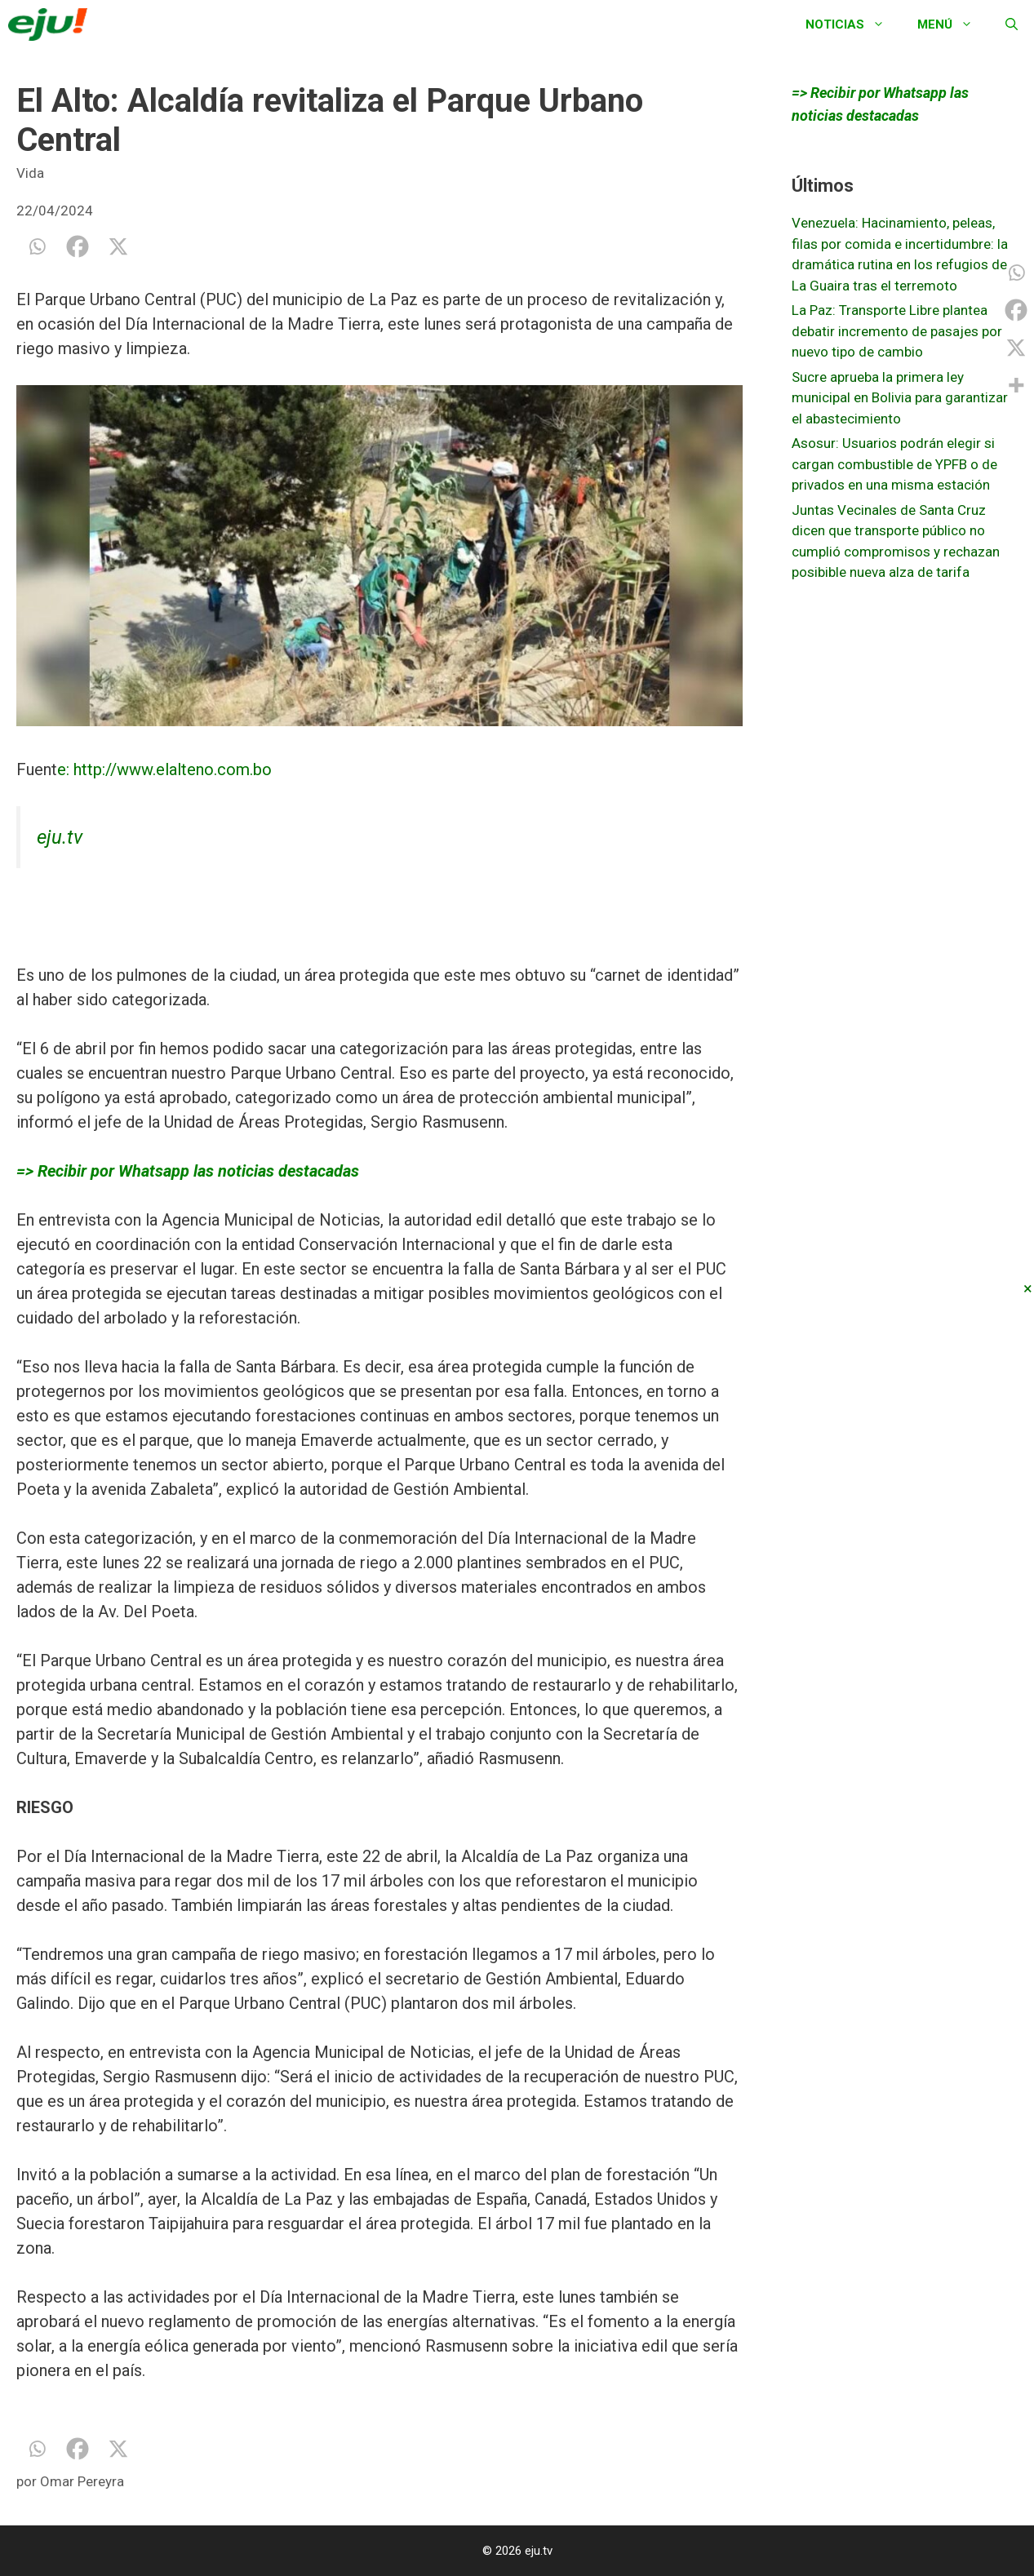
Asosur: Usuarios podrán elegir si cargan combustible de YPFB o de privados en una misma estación (894, 464)
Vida (30, 173)
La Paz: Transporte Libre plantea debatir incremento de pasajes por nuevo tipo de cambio (897, 331)
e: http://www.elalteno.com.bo (164, 769)
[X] (118, 246)
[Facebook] (77, 246)
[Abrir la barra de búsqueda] (1011, 24)
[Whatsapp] (36, 246)
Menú (953, 24)
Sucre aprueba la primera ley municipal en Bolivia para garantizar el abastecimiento (900, 398)
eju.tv (59, 837)
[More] (1016, 385)
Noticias (853, 24)
